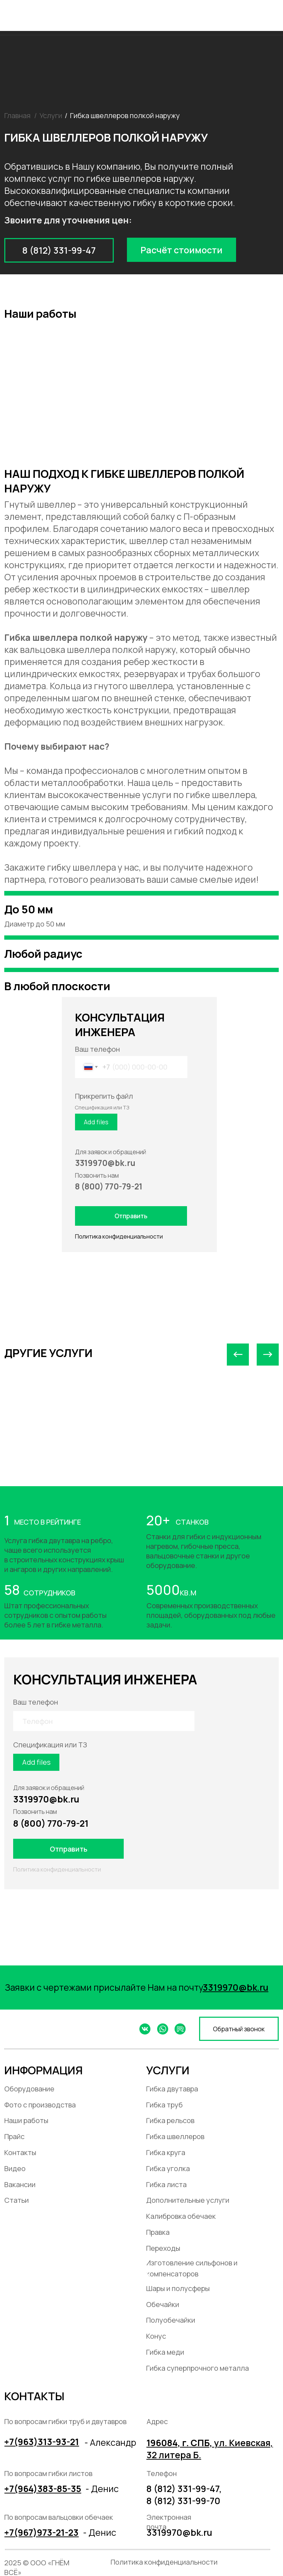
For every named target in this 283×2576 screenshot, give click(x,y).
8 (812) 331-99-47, (184, 2488)
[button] (181, 250)
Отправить (131, 1216)
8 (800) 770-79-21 (51, 1823)
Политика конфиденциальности (119, 1236)
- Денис (102, 2488)
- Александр (110, 2442)
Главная (17, 115)
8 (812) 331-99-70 (183, 2501)
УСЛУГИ (167, 2070)
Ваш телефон (97, 1049)
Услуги (50, 115)
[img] (272, 13)
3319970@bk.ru (46, 1799)
